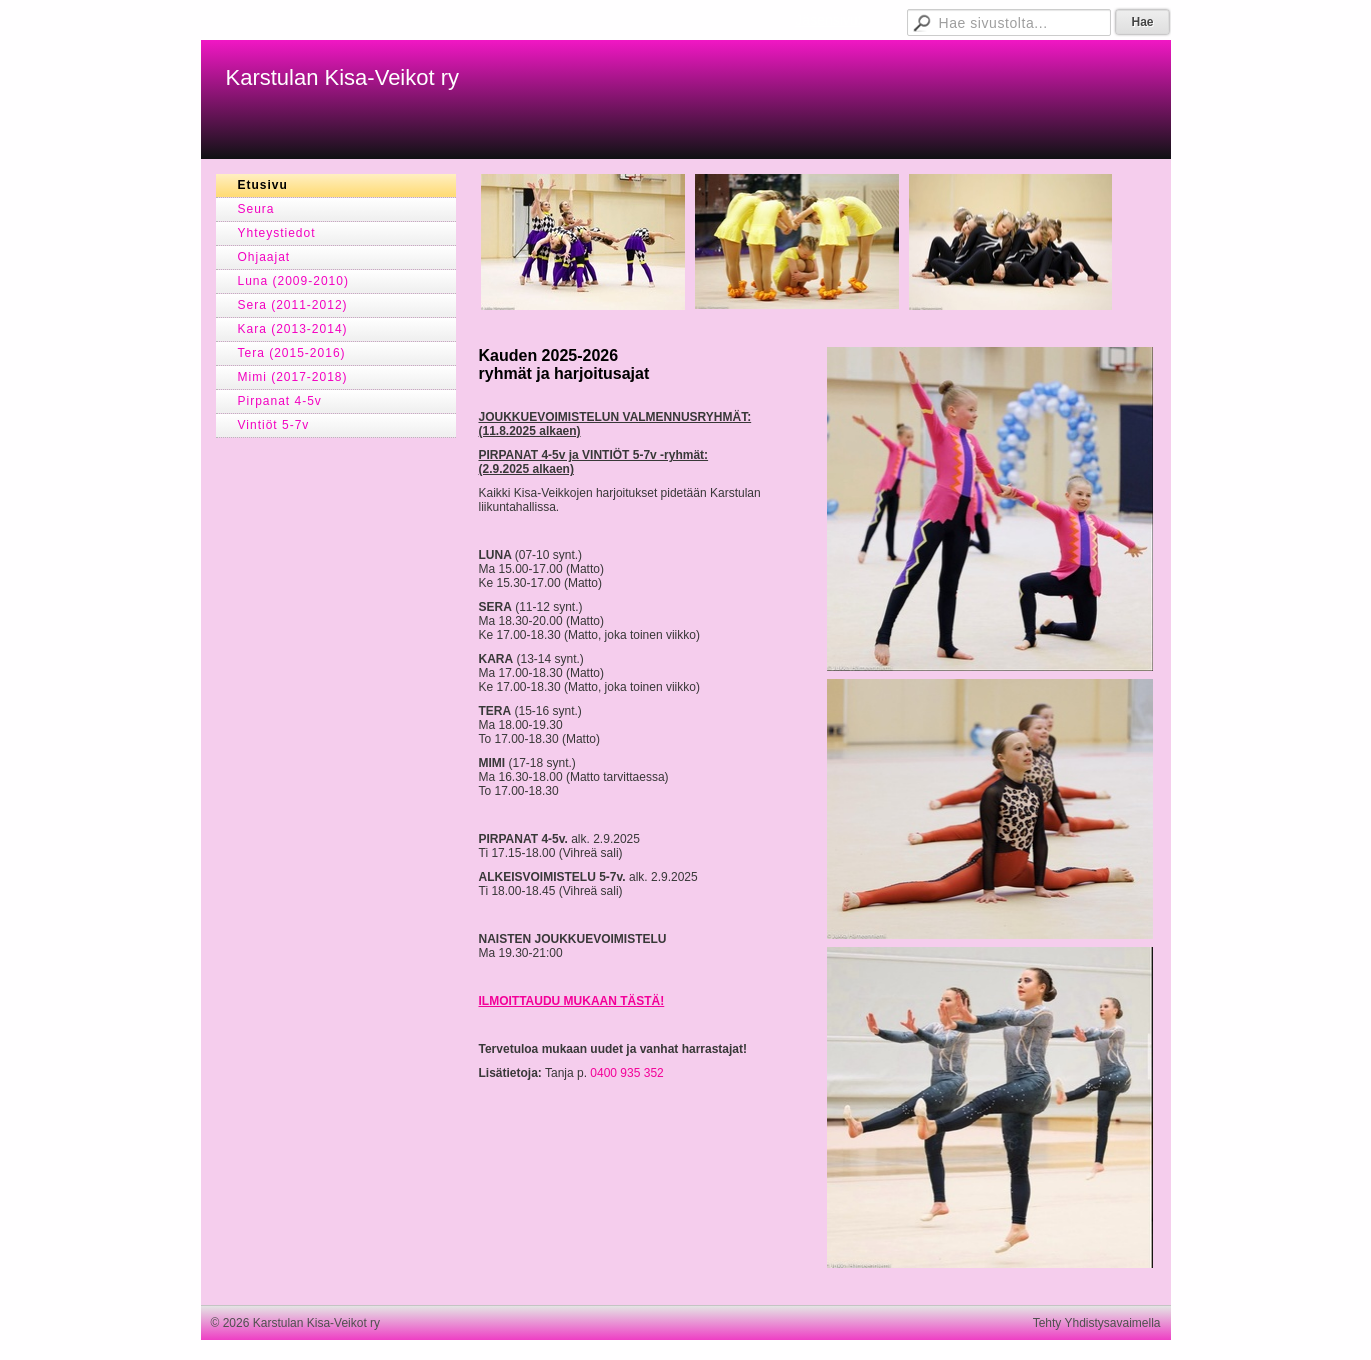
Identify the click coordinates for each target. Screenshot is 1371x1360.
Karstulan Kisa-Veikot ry (343, 77)
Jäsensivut (828, 20)
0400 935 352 (626, 1073)
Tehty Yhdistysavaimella (1097, 1323)
